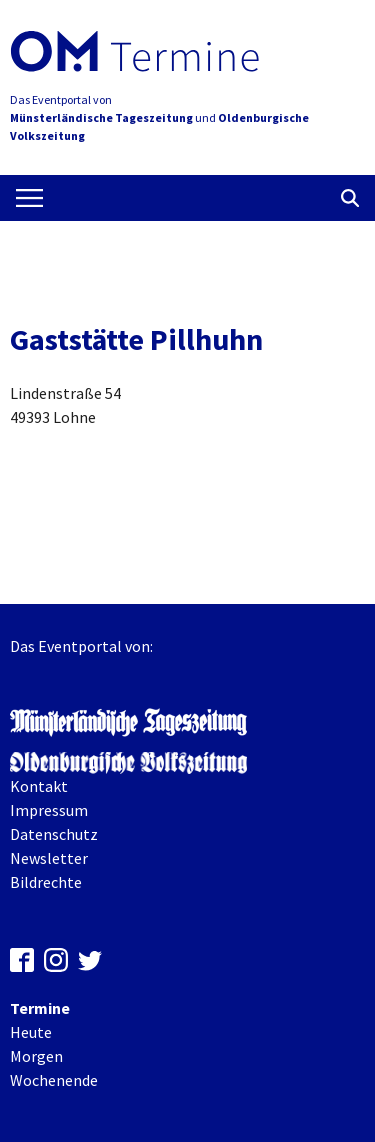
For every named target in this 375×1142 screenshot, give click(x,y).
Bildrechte (46, 882)
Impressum (49, 810)
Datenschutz (54, 834)
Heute (31, 1032)
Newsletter (49, 858)
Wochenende (54, 1080)
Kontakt (39, 786)
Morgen (36, 1056)
